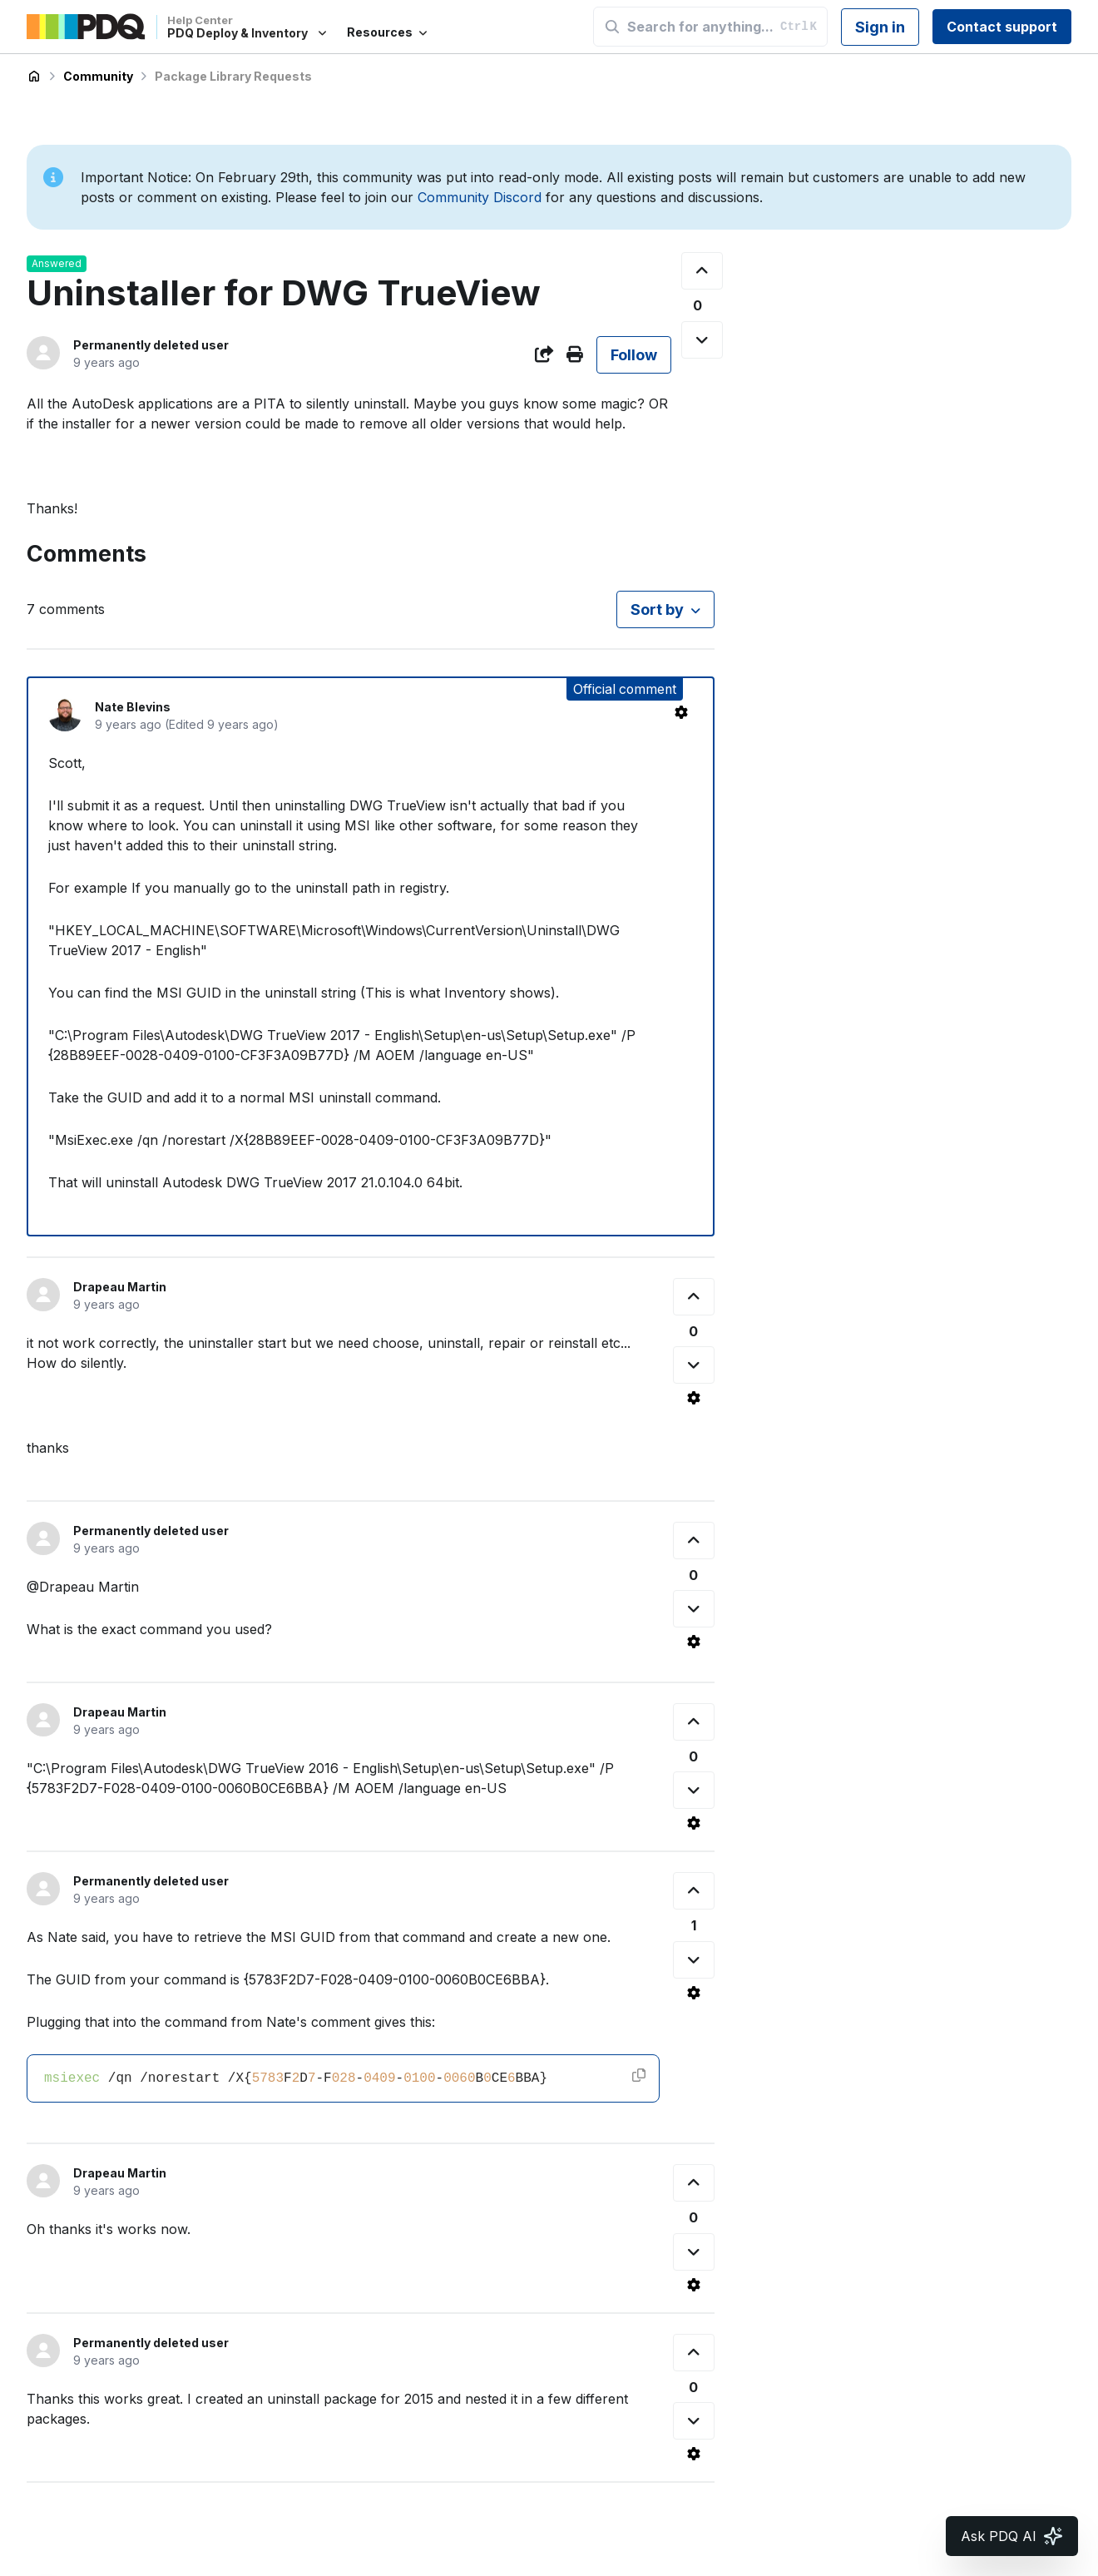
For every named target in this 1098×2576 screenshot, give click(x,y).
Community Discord (480, 197)
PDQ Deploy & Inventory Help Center (34, 76)
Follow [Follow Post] (634, 355)
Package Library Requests (233, 76)
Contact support (1002, 26)
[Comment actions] (681, 712)
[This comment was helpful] (694, 1296)
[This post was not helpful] (702, 340)
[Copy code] (639, 2075)
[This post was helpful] (702, 271)
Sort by (657, 609)
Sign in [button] (880, 27)
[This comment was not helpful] (694, 1365)
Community (98, 76)
